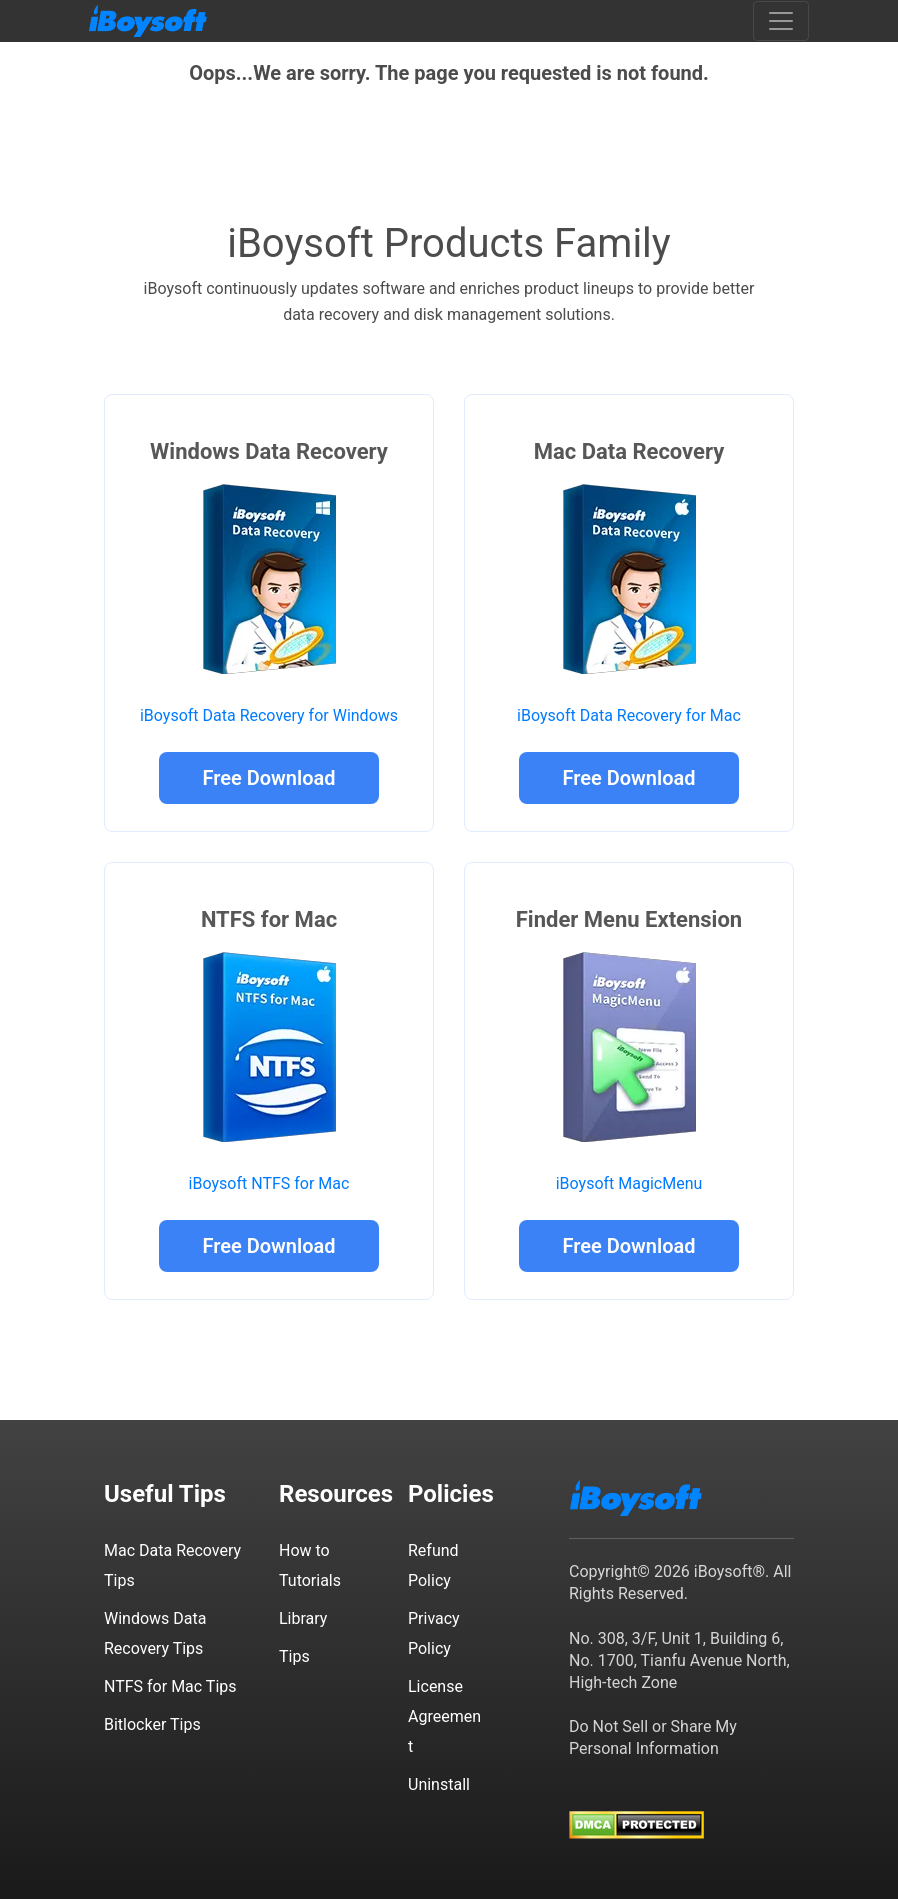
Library (303, 1618)
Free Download (268, 778)
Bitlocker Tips (152, 1724)
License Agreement (444, 1716)
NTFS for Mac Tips (170, 1686)
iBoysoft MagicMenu (629, 1183)
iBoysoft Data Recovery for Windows (269, 715)
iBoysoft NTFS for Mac (269, 1183)
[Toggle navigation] (781, 21)
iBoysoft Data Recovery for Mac (629, 715)
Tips (294, 1656)
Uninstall (439, 1784)
